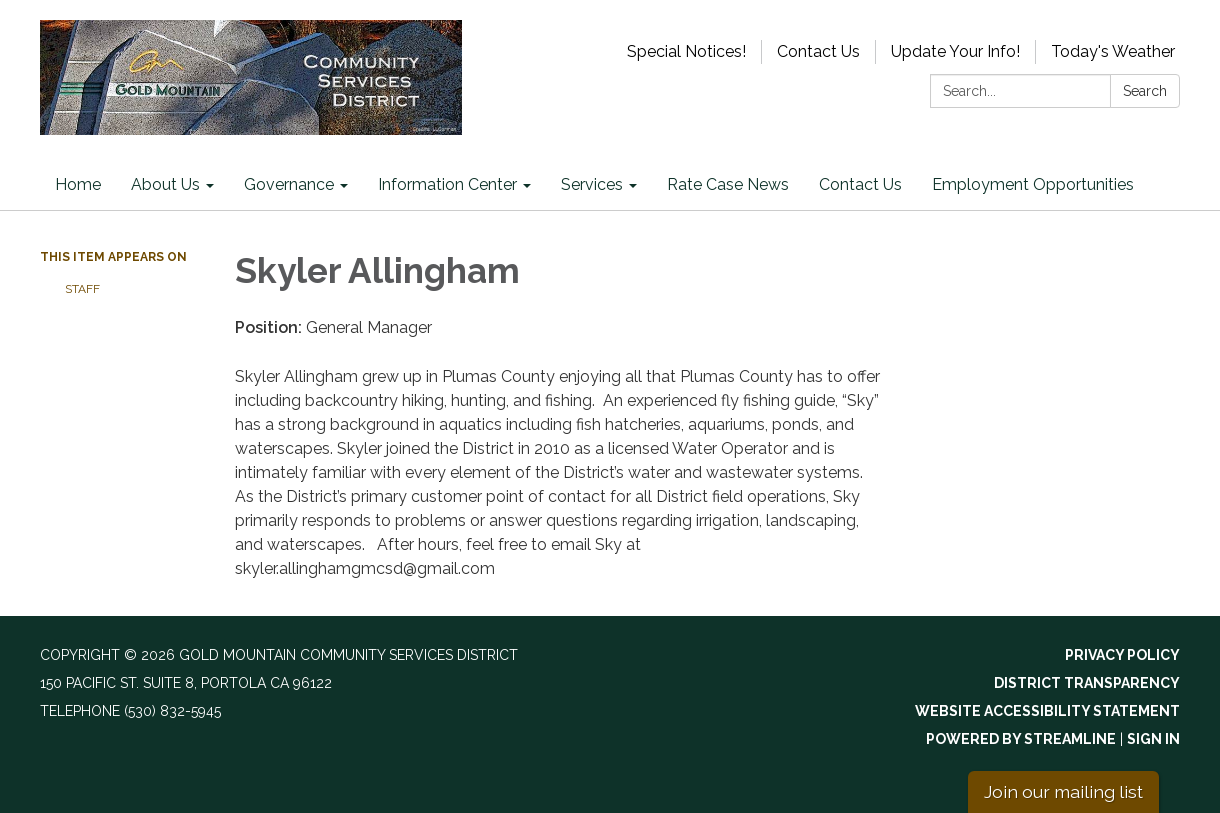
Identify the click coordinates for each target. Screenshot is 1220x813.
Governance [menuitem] (289, 184)
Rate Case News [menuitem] (728, 184)
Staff (82, 289)
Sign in (1153, 739)
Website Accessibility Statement (1047, 711)
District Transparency (1087, 683)
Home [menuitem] (78, 184)
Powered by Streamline (1021, 739)
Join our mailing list (1063, 791)
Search (1145, 91)
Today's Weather (1113, 51)
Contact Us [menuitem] (860, 184)
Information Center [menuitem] (447, 184)
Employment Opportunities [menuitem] (1033, 184)
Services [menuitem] (592, 184)
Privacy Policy (1122, 655)
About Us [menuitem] (165, 184)
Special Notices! (686, 51)
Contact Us (818, 51)
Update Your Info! (955, 51)
